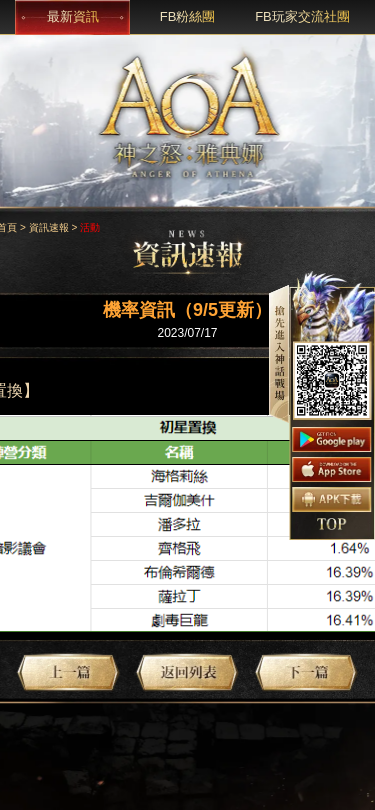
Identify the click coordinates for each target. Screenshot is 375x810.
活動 (90, 227)
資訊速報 (49, 227)
